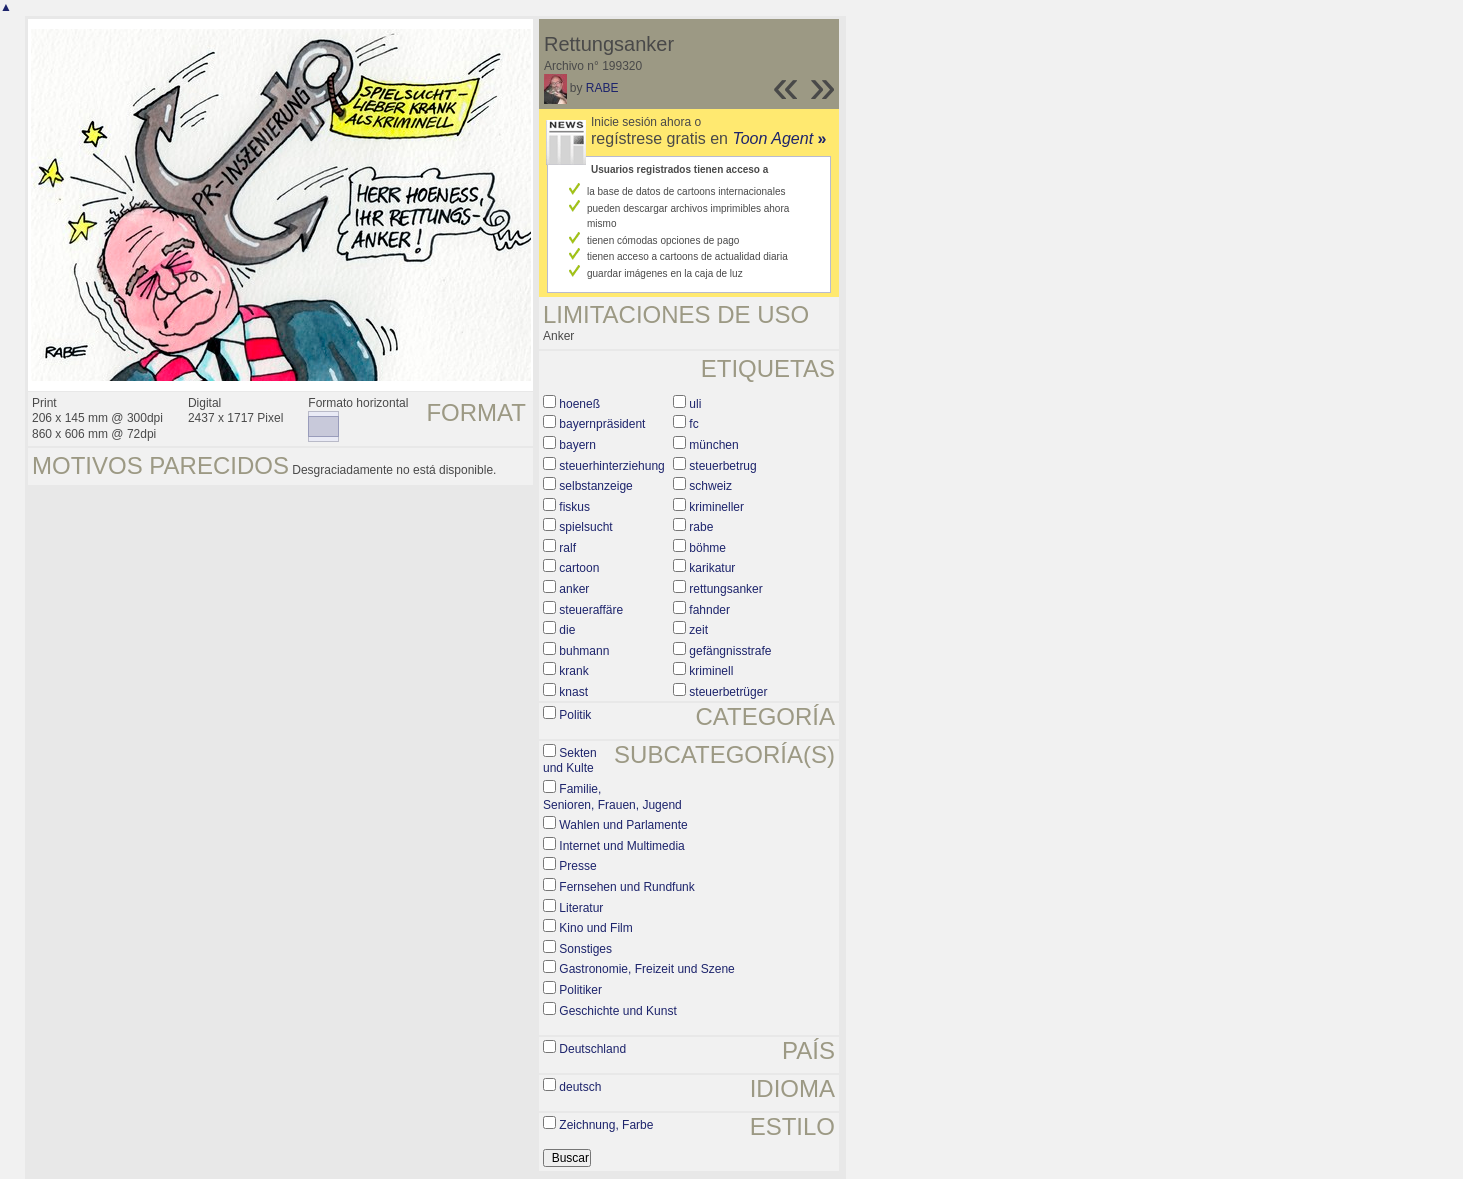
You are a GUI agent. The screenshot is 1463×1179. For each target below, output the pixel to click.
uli (695, 404)
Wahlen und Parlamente (623, 825)
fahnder (709, 610)
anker (574, 589)
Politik (575, 715)
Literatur (581, 908)
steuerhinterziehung (611, 466)
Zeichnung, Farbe (606, 1125)
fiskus (574, 507)
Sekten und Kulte (570, 761)
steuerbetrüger (728, 692)
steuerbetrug (722, 466)
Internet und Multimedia (621, 846)
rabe (701, 527)
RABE (602, 88)
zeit (698, 630)
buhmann (584, 651)
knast (573, 692)
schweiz (710, 486)
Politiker (580, 990)
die (567, 630)
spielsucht (585, 527)
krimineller (716, 507)
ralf (567, 548)
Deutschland (592, 1049)
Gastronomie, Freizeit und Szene (646, 969)
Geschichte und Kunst (617, 1011)
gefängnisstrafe (730, 651)
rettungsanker (725, 589)
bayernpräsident (602, 424)
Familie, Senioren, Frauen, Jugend (612, 797)
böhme (707, 548)
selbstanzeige (595, 486)
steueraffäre (591, 610)
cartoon (579, 568)
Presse (577, 866)
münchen (713, 445)
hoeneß (579, 404)
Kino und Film (595, 928)
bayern (577, 445)
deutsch (580, 1087)
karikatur (712, 568)
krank (573, 671)
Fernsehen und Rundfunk (626, 887)
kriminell (711, 671)
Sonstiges (585, 949)
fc (693, 424)
